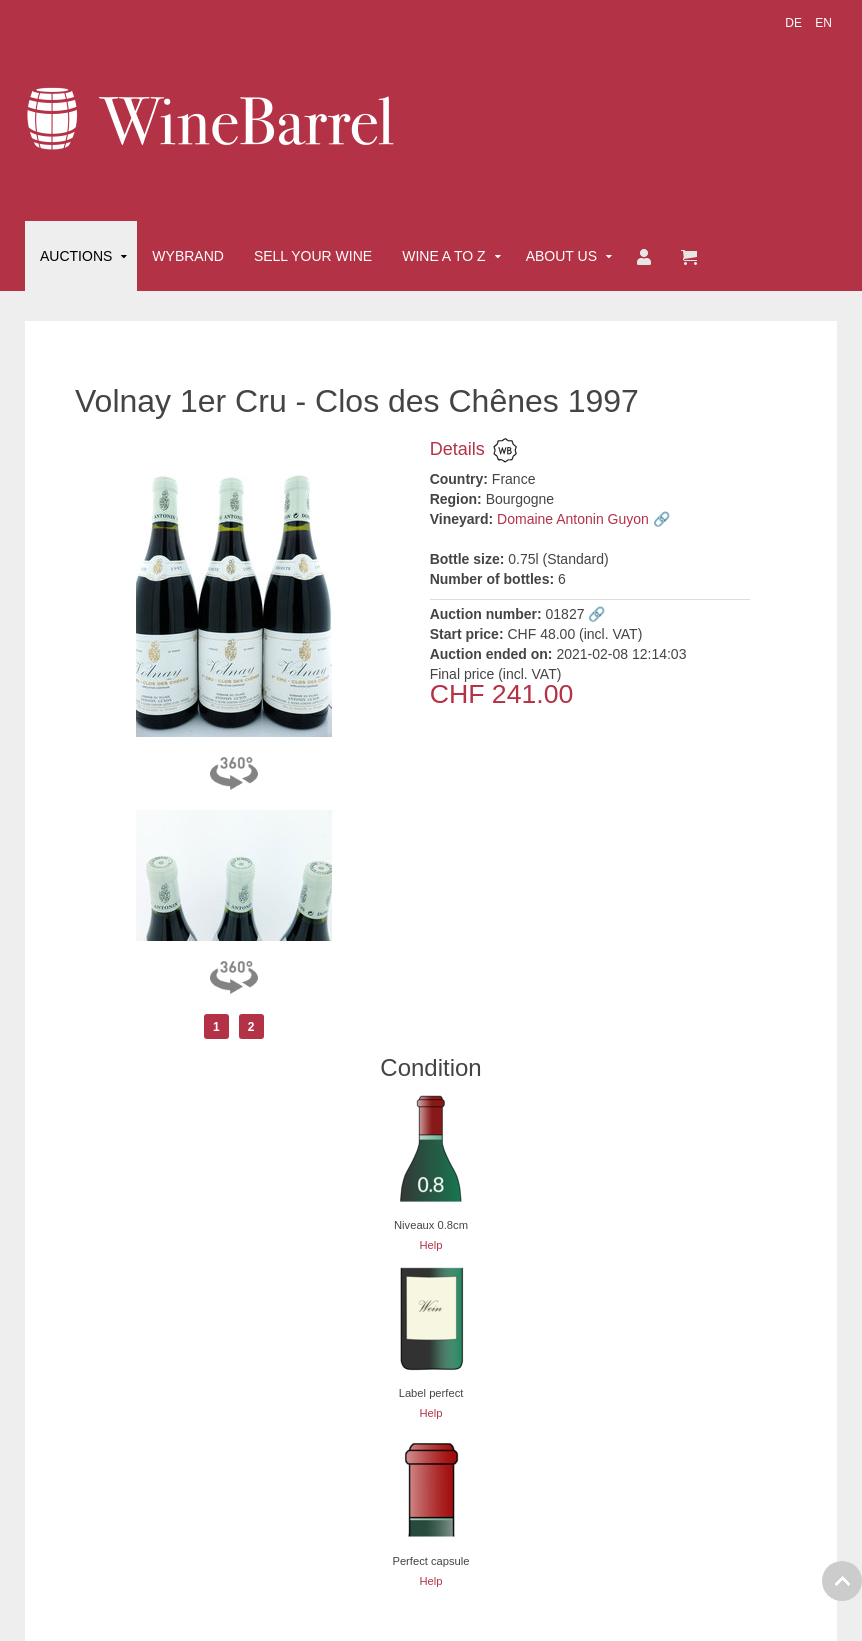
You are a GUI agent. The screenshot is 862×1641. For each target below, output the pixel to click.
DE (795, 23)
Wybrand (188, 256)
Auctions (76, 256)
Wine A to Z (444, 256)
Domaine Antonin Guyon (573, 519)
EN (823, 23)
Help (430, 1245)
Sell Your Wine (313, 256)
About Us (561, 256)
